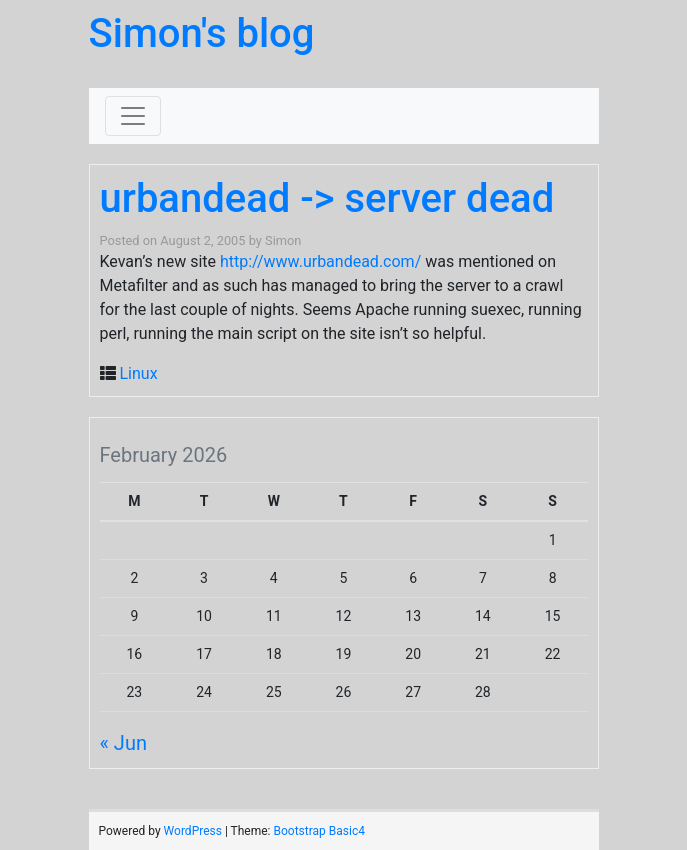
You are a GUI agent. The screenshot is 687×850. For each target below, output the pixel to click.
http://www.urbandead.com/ (320, 261)
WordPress (193, 831)
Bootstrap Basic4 (318, 831)
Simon (283, 240)
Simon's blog (202, 33)
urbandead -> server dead (327, 198)
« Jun (123, 743)
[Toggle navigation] (133, 116)
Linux (138, 373)
